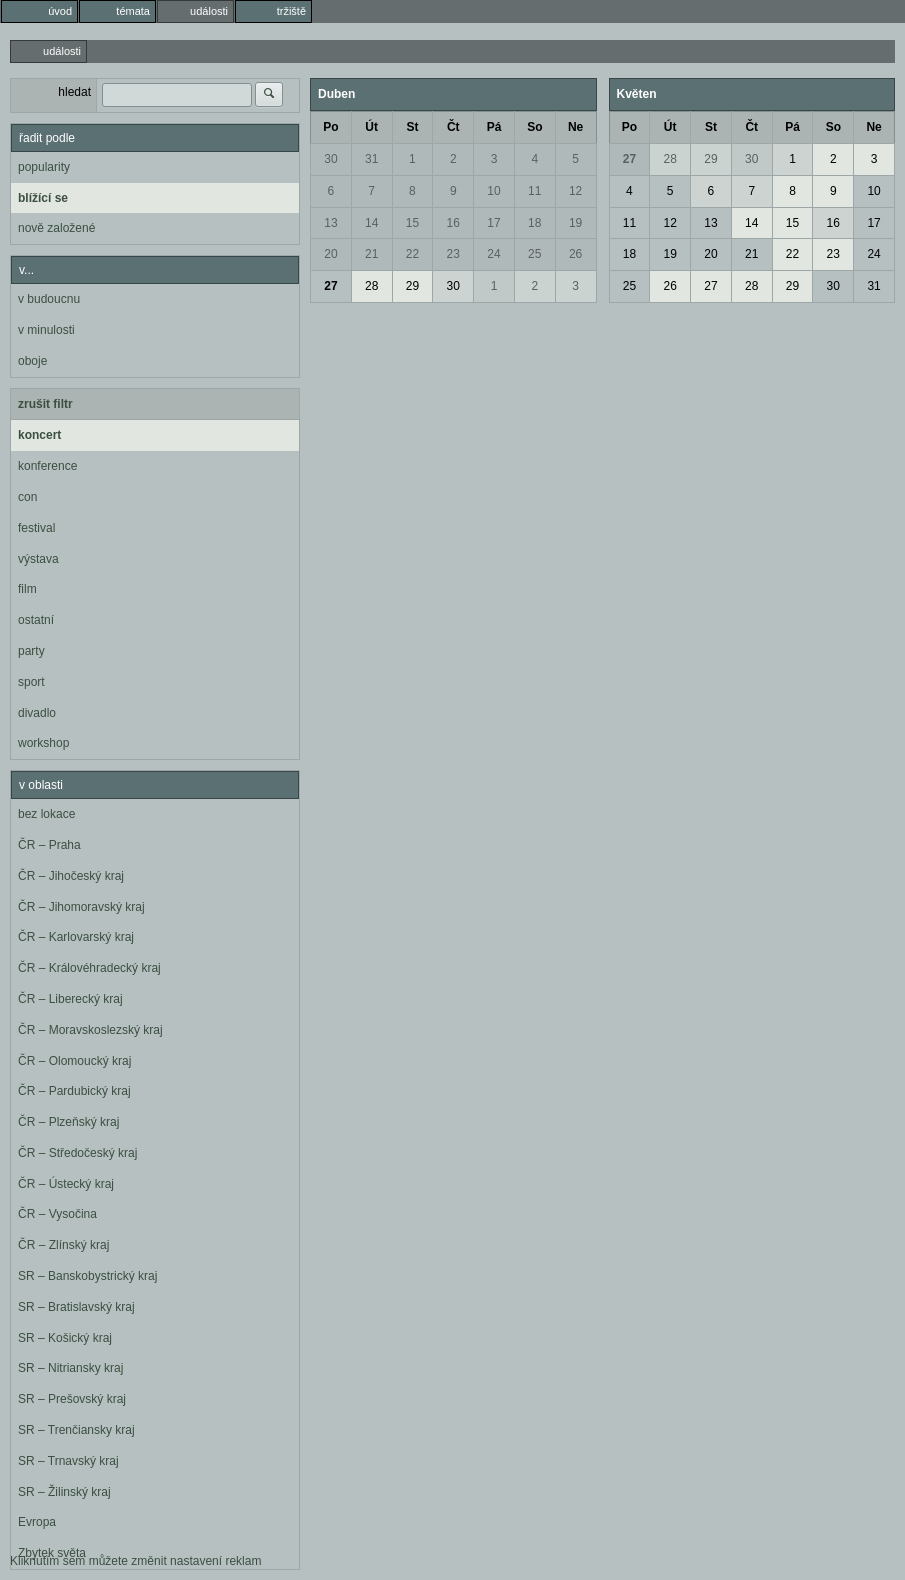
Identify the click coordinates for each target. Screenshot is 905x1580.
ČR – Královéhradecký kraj (89, 968)
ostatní (36, 620)
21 (371, 254)
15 (412, 223)
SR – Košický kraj (65, 1338)
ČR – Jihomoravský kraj (81, 907)
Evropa (37, 1522)
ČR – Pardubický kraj (74, 1091)
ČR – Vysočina (57, 1214)
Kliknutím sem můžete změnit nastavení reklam (135, 1561)
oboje (32, 361)
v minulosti (46, 330)
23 (453, 254)
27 (330, 286)
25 (534, 254)
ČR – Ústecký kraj (66, 1184)
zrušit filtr (45, 404)
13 (330, 223)
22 (412, 254)
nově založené (56, 228)
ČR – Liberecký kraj (70, 999)
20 (330, 254)
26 (575, 254)
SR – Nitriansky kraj (70, 1368)
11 (534, 191)
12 (575, 191)
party (31, 651)
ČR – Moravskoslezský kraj (90, 1030)
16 (453, 223)
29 (412, 286)
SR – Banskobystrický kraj (87, 1276)
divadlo (37, 713)
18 (534, 223)
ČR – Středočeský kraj (77, 1153)
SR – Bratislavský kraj (76, 1307)
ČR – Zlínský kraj (63, 1245)
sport (31, 682)
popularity (44, 167)
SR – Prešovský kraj (72, 1399)
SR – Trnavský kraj (68, 1461)
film (27, 589)
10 (493, 191)
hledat (74, 92)
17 (493, 223)
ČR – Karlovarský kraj (76, 937)
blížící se (43, 198)
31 (371, 159)
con (27, 497)
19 (575, 223)
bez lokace (46, 814)
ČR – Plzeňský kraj (68, 1122)
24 (493, 254)
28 (371, 286)
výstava (38, 559)
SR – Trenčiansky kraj (76, 1430)
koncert (39, 435)
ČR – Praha (49, 845)
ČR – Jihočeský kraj (71, 876)
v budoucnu (49, 299)
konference (47, 466)
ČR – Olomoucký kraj (74, 1061)
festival (36, 528)
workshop (43, 743)
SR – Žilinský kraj (64, 1492)
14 (371, 223)
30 (330, 159)
